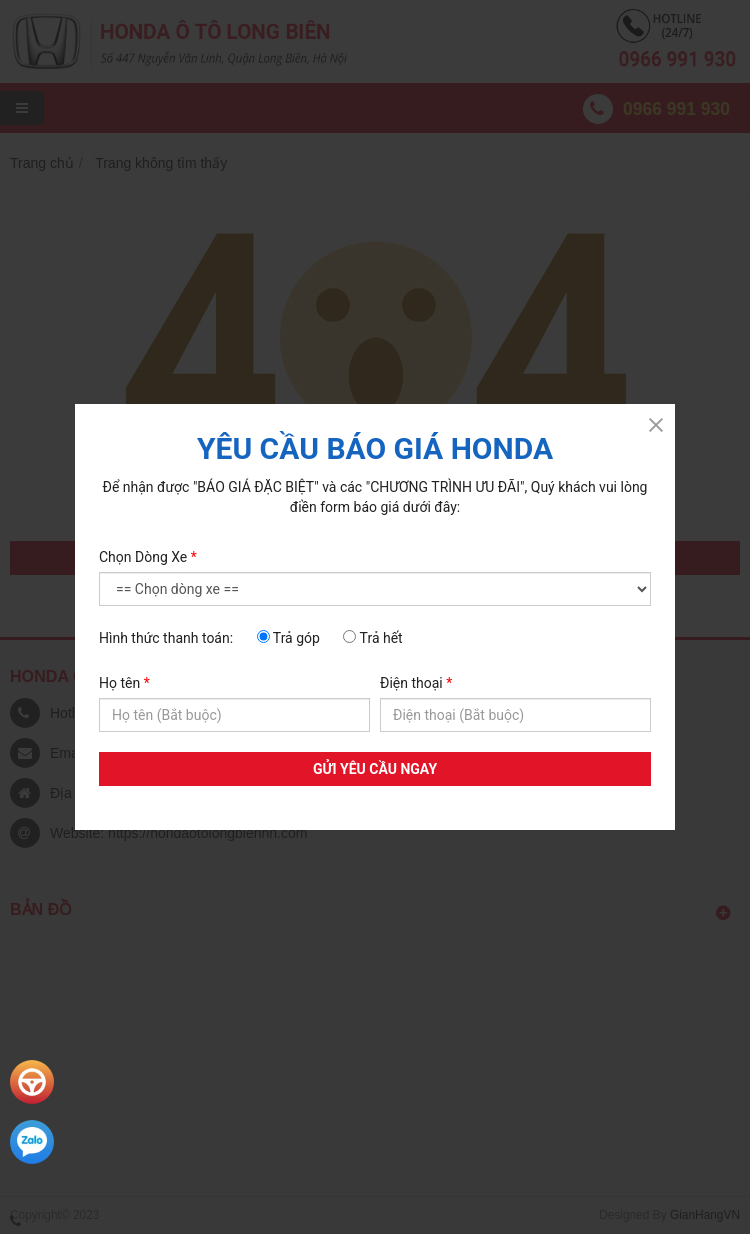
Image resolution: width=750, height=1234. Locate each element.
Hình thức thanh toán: (166, 638)
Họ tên (124, 683)
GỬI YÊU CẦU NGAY (375, 769)
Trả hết (372, 638)
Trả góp (288, 638)
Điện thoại (416, 683)
